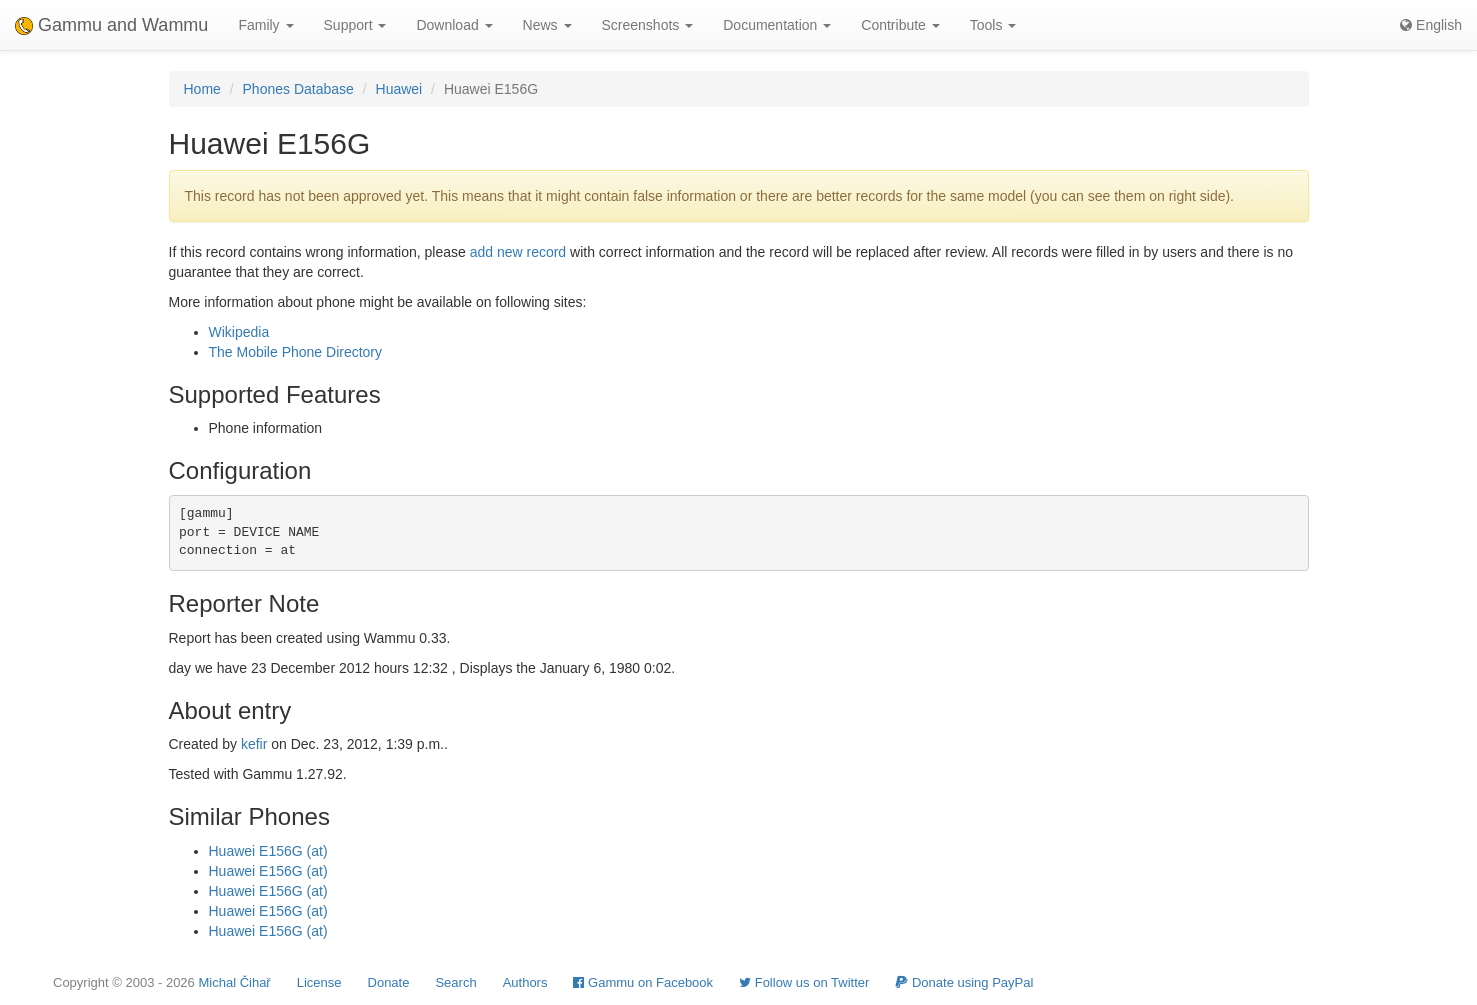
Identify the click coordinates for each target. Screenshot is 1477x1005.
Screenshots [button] (648, 25)
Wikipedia (239, 332)
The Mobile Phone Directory (296, 352)
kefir (254, 744)
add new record (518, 252)
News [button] (547, 25)
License (319, 982)
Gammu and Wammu (111, 25)
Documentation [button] (777, 25)
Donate (389, 982)
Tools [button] (993, 25)
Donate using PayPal (964, 982)
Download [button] (454, 25)
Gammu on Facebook (643, 982)
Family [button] (265, 25)
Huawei (399, 89)
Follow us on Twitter (804, 982)
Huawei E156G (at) (268, 851)
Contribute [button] (900, 25)
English (1431, 25)
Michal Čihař (234, 982)
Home (202, 89)
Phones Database (298, 89)
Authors (525, 982)
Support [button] (355, 25)
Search (455, 982)
